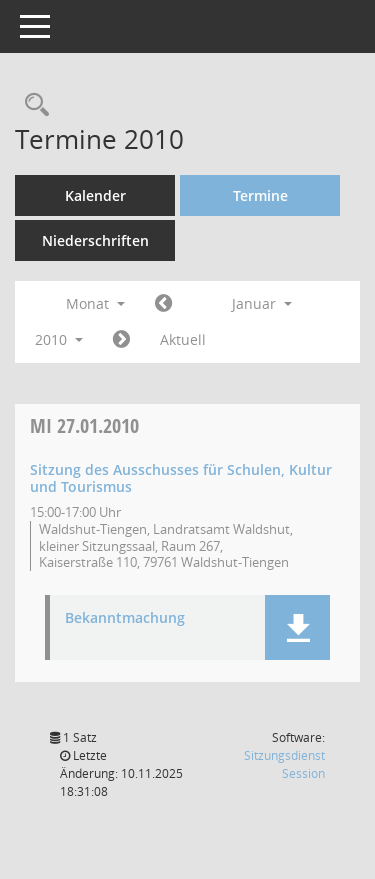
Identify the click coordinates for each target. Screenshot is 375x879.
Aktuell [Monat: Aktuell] (183, 339)
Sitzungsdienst (284, 764)
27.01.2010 (84, 425)
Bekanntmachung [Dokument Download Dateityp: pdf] (125, 618)
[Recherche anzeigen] (32, 105)
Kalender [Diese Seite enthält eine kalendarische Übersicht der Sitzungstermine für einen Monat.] (95, 195)
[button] (297, 627)
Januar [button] (262, 303)
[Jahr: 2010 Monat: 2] (121, 340)
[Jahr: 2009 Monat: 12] (163, 304)
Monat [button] (95, 303)
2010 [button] (59, 339)
